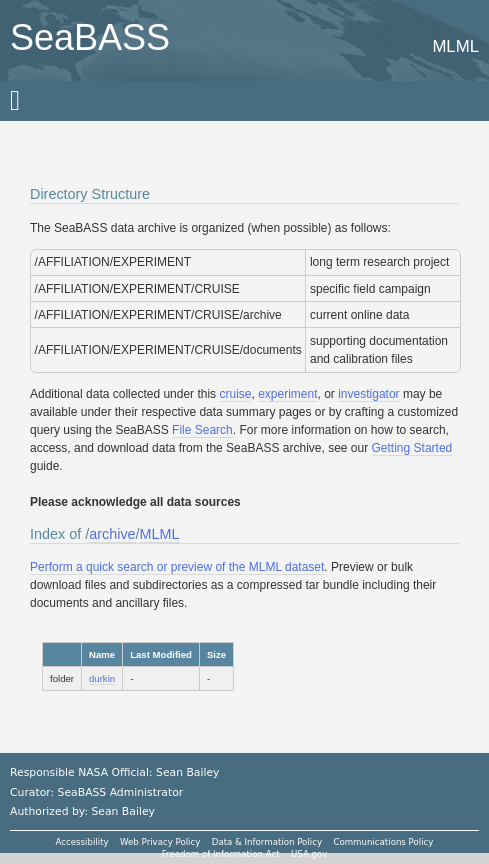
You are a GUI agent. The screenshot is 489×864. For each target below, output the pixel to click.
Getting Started (412, 448)
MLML (160, 534)
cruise (235, 394)
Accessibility (82, 842)
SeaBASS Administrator (121, 792)
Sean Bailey (122, 811)
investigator (368, 394)
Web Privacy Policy (160, 842)
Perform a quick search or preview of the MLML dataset (177, 567)
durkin (102, 678)
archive (112, 534)
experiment (287, 394)
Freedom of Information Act (221, 854)
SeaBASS (90, 37)
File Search (202, 430)
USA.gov (309, 854)
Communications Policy (383, 842)
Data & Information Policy (267, 842)
